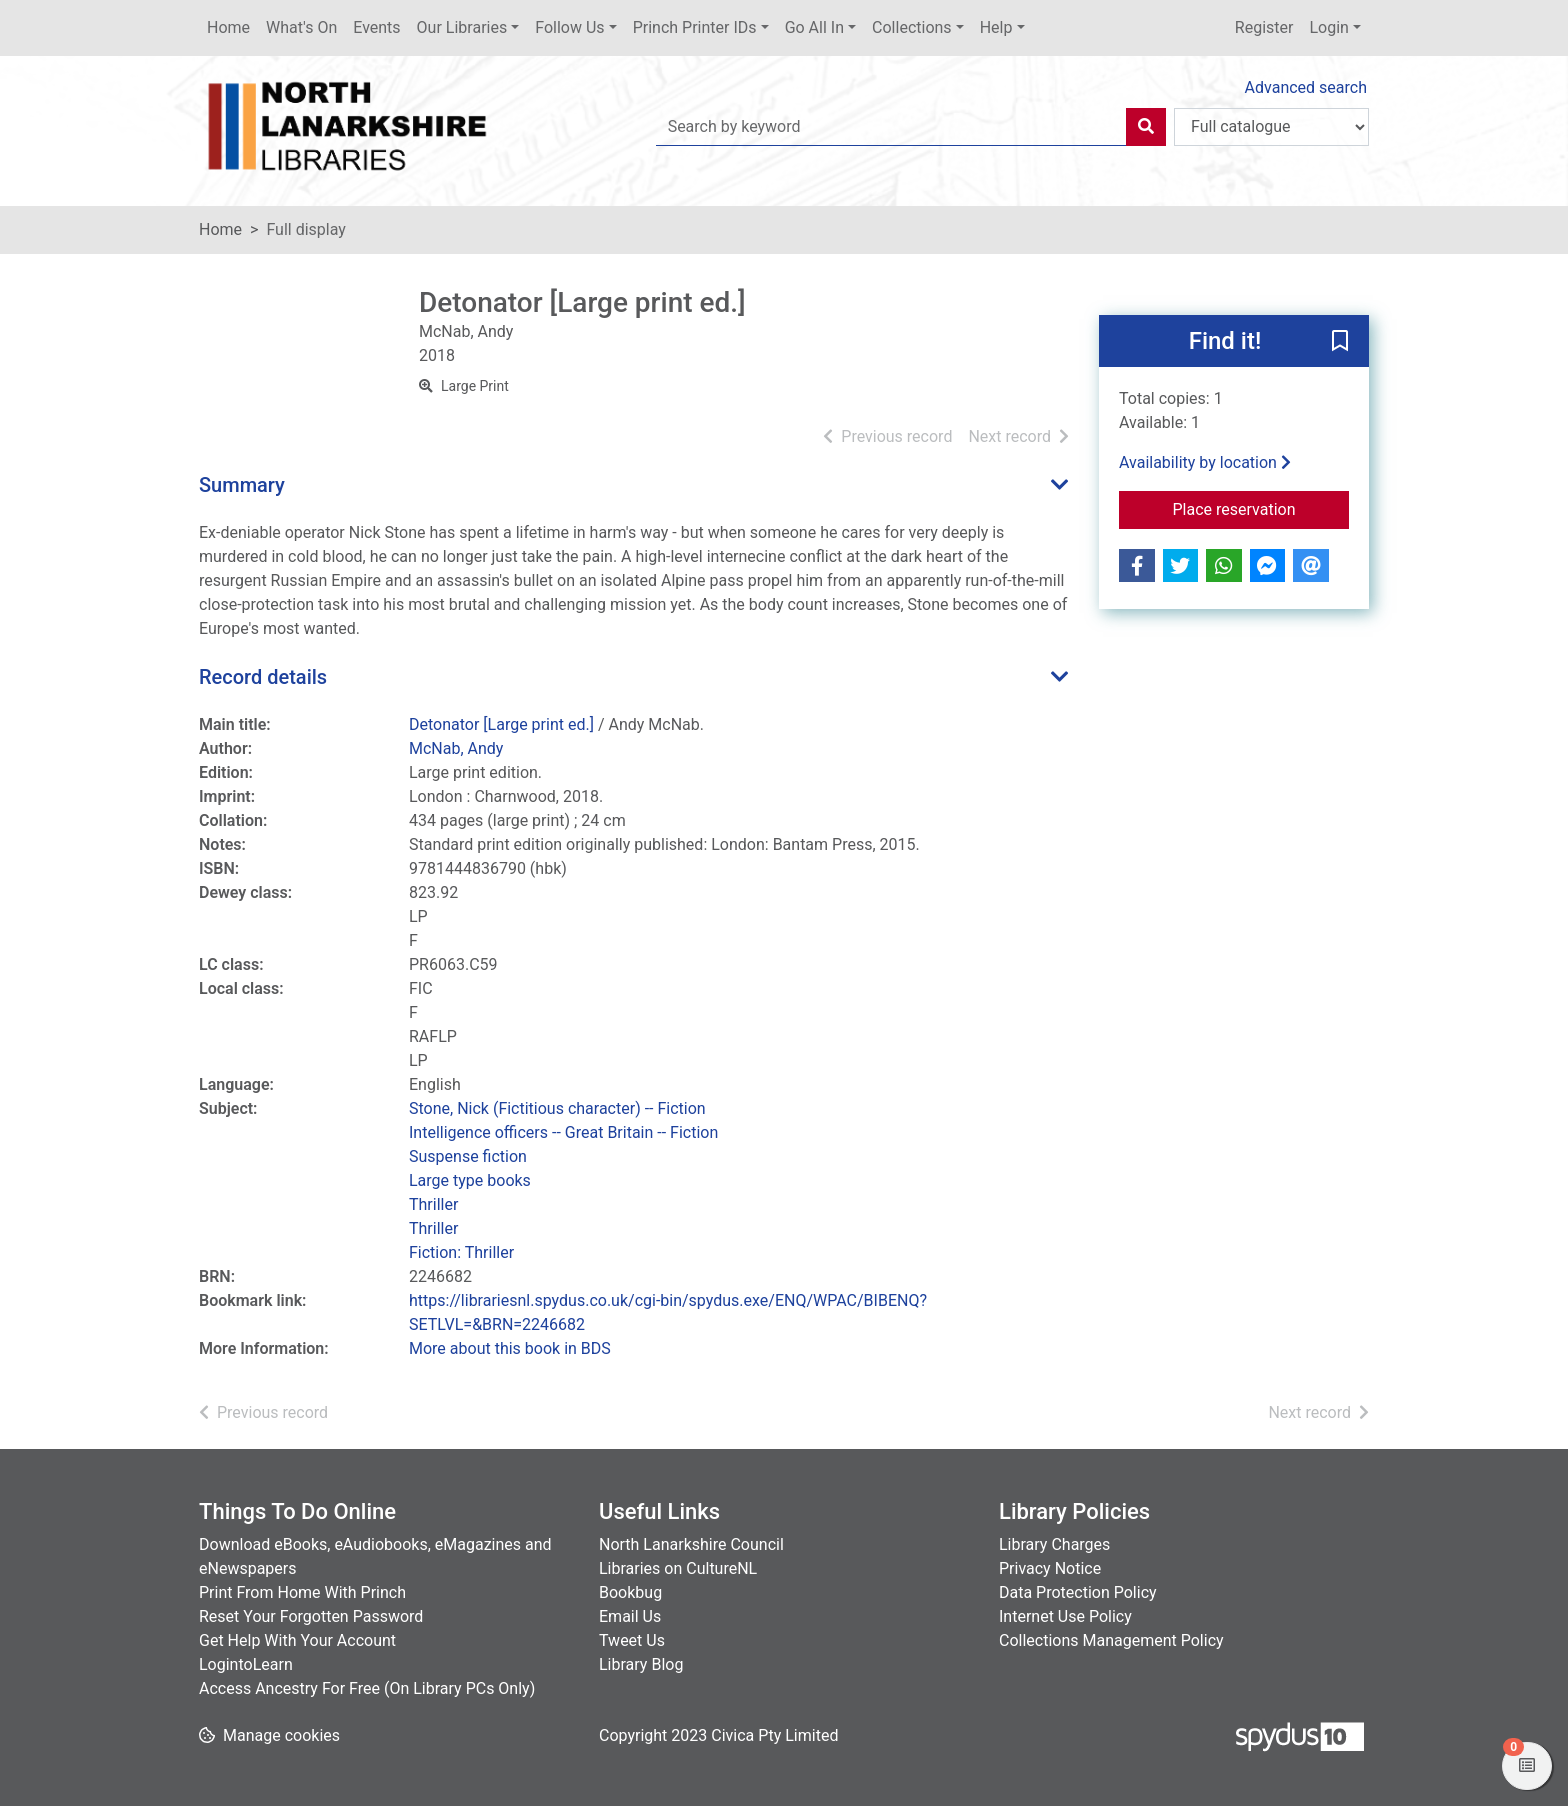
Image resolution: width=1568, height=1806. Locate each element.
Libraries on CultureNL (678, 1568)
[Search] (1146, 127)
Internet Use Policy (1065, 1616)
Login (1328, 27)
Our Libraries (462, 27)
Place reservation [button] (1261, 508)
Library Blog (641, 1664)
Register (1264, 27)
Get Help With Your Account (297, 1640)
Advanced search (1306, 87)
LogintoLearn (246, 1664)
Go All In (814, 27)
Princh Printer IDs (695, 27)
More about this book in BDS (510, 1348)
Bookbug (630, 1592)
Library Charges (1054, 1544)
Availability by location (1205, 462)
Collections (912, 27)
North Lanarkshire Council (691, 1544)
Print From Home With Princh (302, 1592)
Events (376, 27)
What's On (301, 27)
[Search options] (1271, 127)
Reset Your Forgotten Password (311, 1616)
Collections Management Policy (1111, 1640)
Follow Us (569, 27)
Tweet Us (632, 1640)
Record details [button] (263, 677)
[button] (1340, 342)
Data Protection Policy (1078, 1592)
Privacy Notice (1050, 1568)
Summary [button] (242, 485)
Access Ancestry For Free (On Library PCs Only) (367, 1688)
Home (228, 27)
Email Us (630, 1616)
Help (996, 27)
